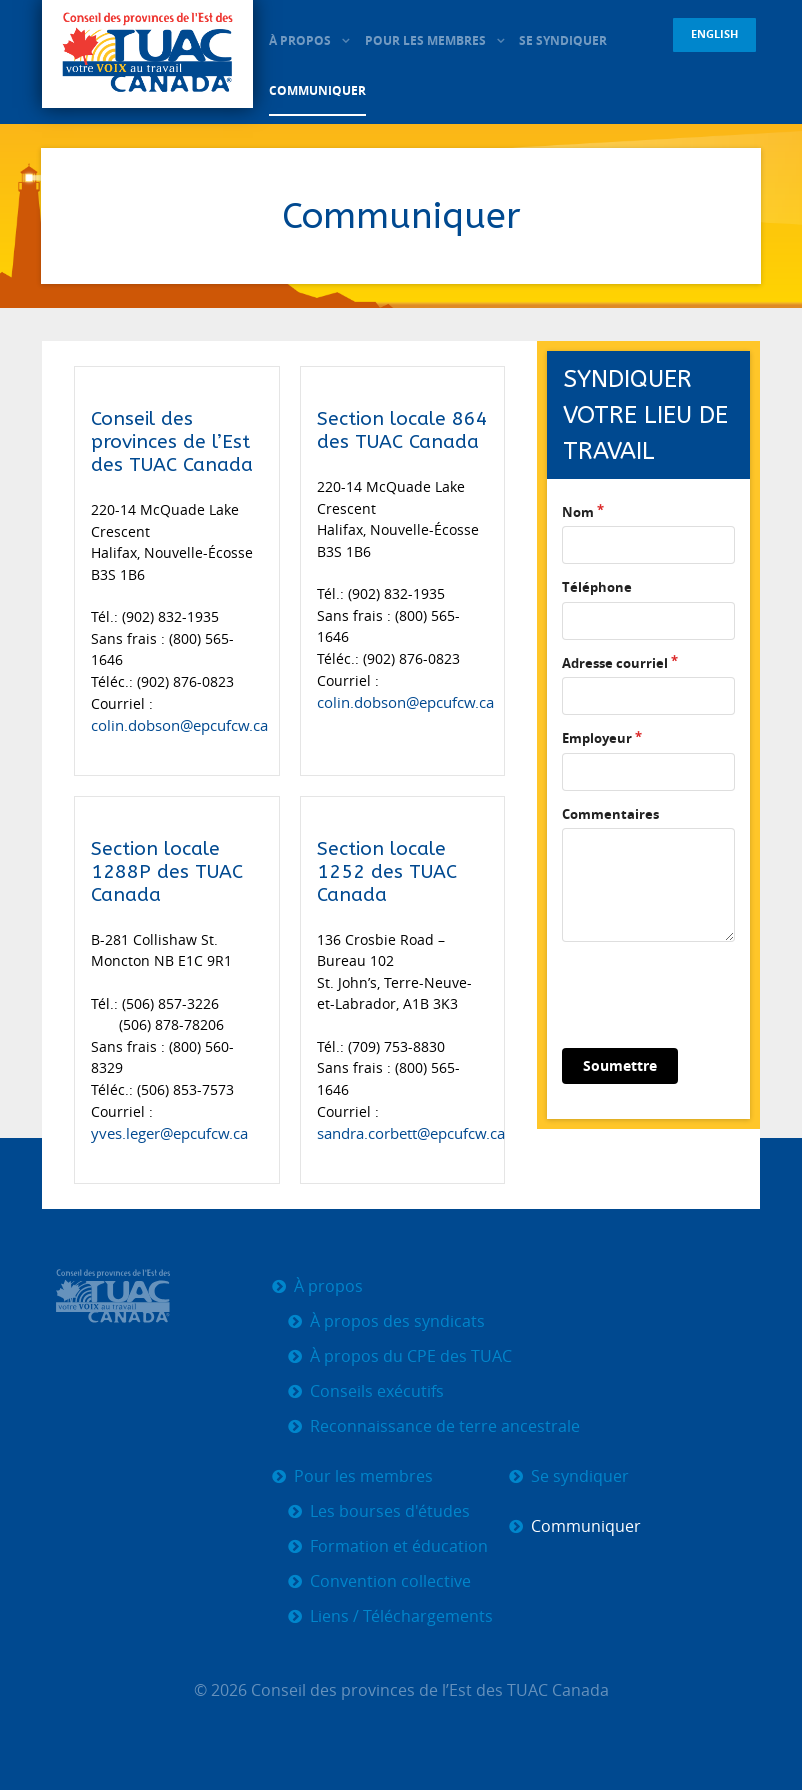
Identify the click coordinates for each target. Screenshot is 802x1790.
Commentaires (610, 814)
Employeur (597, 738)
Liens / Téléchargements (401, 1614)
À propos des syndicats (397, 1319)
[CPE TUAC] (147, 55)
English (714, 33)
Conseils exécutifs (377, 1389)
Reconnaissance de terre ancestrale (445, 1424)
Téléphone (597, 587)
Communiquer (586, 1524)
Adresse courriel (615, 663)
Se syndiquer (580, 1474)
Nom (578, 512)
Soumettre (620, 1065)
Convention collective (390, 1579)
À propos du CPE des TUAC (411, 1354)
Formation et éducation (399, 1544)
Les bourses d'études (390, 1509)
